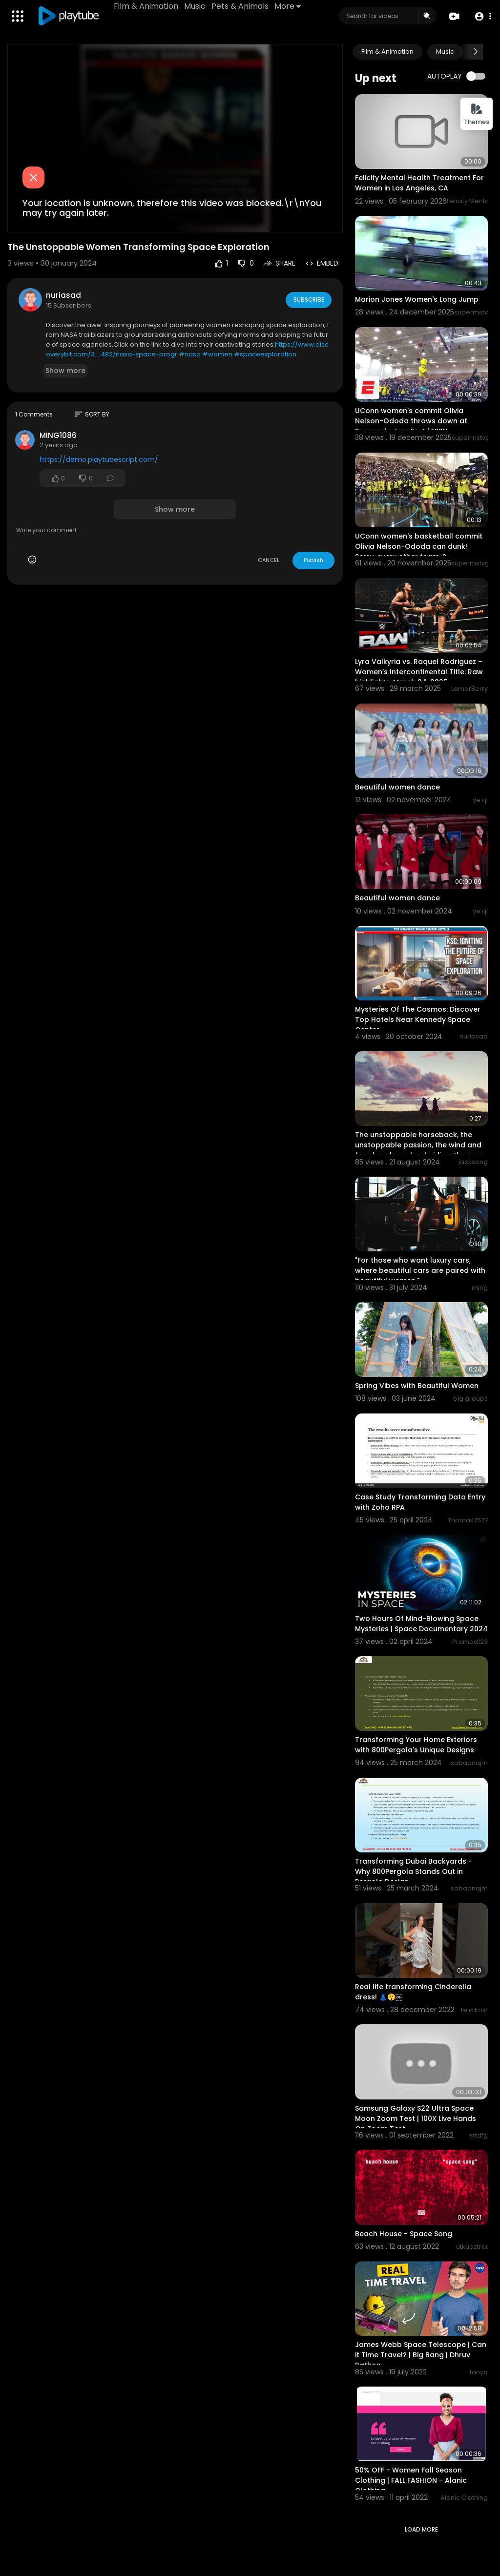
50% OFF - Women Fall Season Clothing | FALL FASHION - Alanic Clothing (411, 2480)
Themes (476, 114)
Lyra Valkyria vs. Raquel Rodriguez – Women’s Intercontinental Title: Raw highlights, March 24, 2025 (419, 672)
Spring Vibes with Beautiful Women (417, 1386)
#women (217, 354)
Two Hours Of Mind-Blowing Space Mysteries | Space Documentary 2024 (421, 1624)
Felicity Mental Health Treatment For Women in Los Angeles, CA (419, 183)
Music (196, 6)
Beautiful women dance (397, 787)
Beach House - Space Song (403, 2234)
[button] (481, 16)
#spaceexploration (265, 354)
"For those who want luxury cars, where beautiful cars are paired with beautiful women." (420, 1270)
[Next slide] (475, 52)
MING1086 (58, 435)
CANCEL (268, 560)
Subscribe (308, 299)
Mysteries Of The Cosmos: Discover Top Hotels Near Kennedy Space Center (417, 1019)
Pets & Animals (241, 6)
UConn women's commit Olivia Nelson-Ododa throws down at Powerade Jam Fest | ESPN (411, 421)
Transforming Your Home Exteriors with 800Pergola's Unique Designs (416, 1745)
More (288, 6)
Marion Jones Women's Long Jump (417, 299)
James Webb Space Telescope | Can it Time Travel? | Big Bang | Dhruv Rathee (420, 2355)
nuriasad (63, 295)
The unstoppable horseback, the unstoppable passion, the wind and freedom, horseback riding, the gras (419, 1145)
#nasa (190, 354)
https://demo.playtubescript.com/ (99, 459)
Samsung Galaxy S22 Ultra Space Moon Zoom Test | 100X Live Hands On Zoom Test (415, 2118)
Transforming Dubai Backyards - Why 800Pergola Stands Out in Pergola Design (413, 1871)
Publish (313, 560)
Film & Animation (147, 6)
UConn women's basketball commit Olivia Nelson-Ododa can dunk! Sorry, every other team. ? (418, 546)
